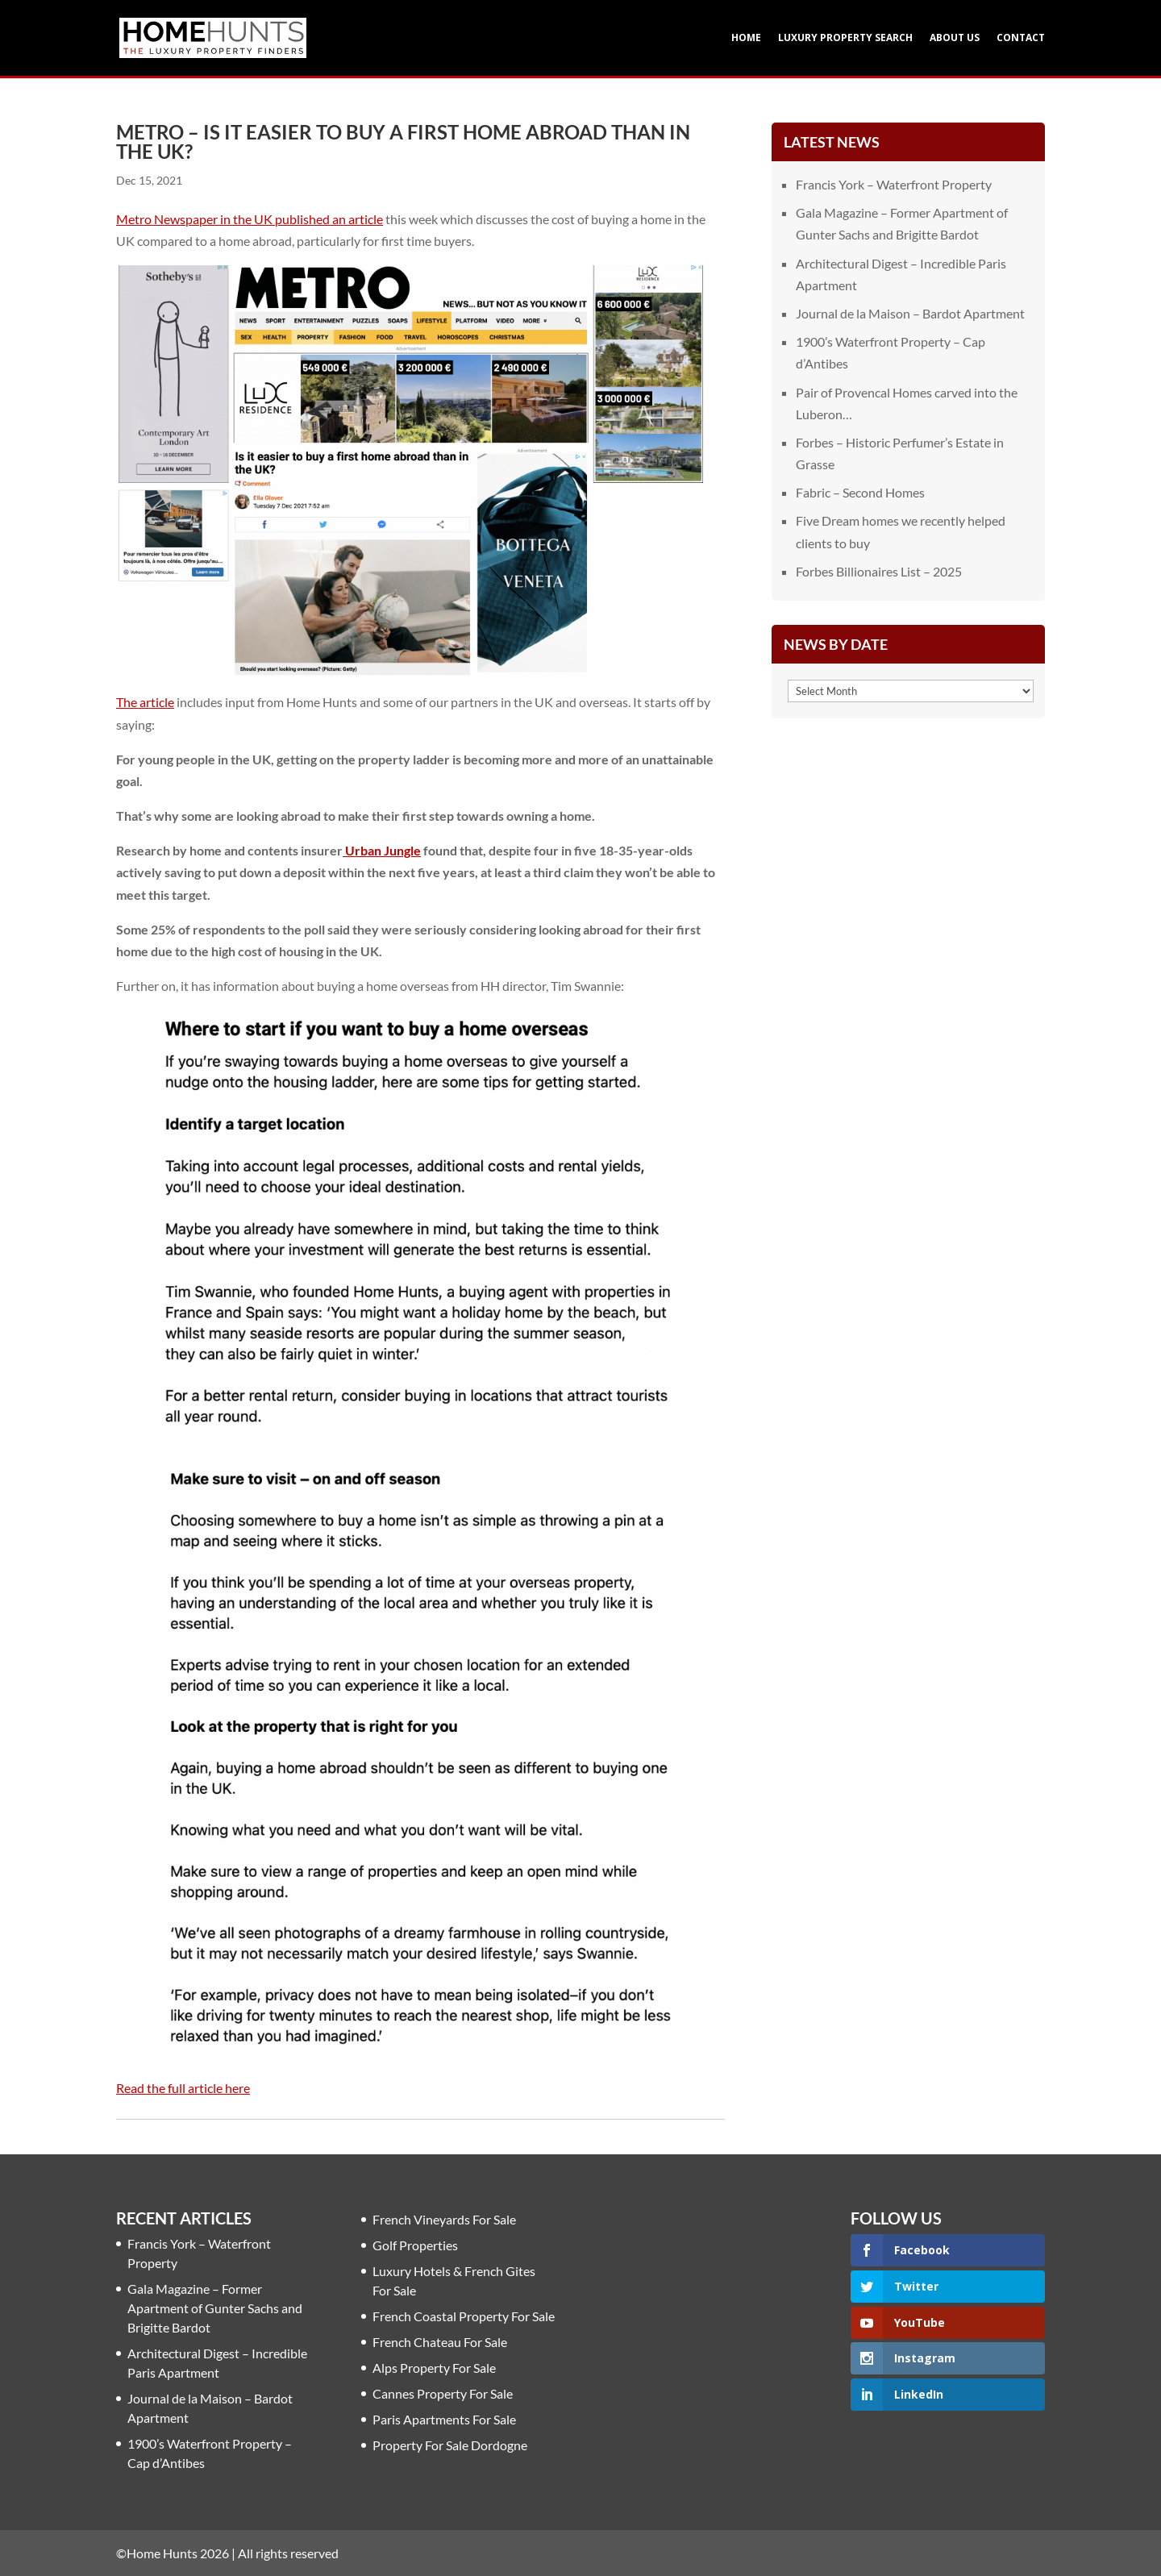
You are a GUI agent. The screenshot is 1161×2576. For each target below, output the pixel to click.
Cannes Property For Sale (442, 2393)
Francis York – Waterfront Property (894, 184)
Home (746, 38)
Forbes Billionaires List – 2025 (879, 571)
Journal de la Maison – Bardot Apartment (910, 313)
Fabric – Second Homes (860, 492)
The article (145, 702)
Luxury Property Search (845, 38)
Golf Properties (415, 2245)
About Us (955, 38)
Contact (1021, 38)
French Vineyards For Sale (444, 2219)
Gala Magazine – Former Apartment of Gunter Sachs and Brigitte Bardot (214, 2308)
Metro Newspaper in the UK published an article (249, 219)
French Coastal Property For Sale (463, 2316)
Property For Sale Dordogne (449, 2445)
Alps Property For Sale (434, 2367)
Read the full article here (183, 2087)
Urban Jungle (382, 850)
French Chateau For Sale (439, 2341)
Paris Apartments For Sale (444, 2419)
